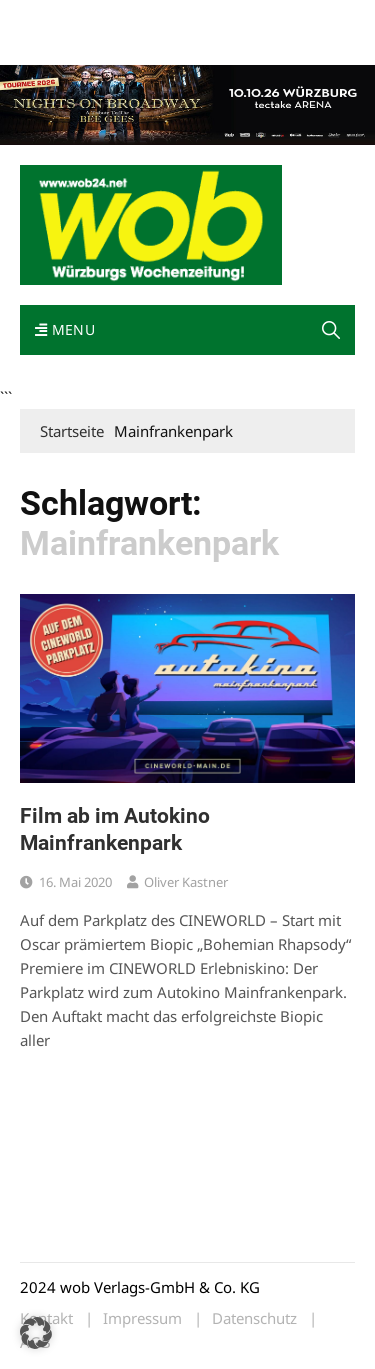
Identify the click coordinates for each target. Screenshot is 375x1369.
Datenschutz (254, 1318)
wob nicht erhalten (158, 18)
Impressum (54, 42)
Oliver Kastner (186, 882)
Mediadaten (56, 18)
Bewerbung (132, 42)
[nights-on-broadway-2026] (187, 103)
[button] (331, 330)
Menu (65, 329)
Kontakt (248, 18)
